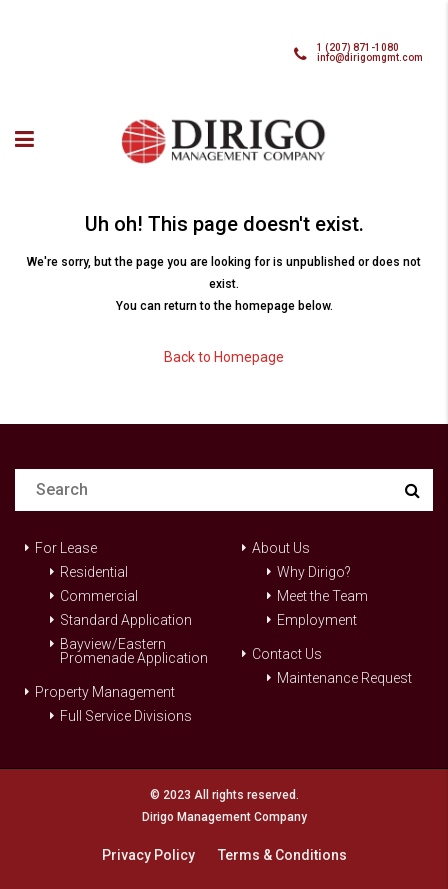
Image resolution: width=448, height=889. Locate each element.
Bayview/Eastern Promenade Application (134, 651)
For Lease (66, 548)
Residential (94, 572)
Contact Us (287, 654)
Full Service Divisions (126, 716)
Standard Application (126, 620)
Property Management (105, 692)
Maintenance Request (344, 678)
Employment (317, 620)
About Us (281, 548)
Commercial (99, 596)
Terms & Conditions (282, 855)
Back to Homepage (224, 357)
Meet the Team (322, 596)
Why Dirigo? (314, 572)
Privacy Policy (148, 855)
